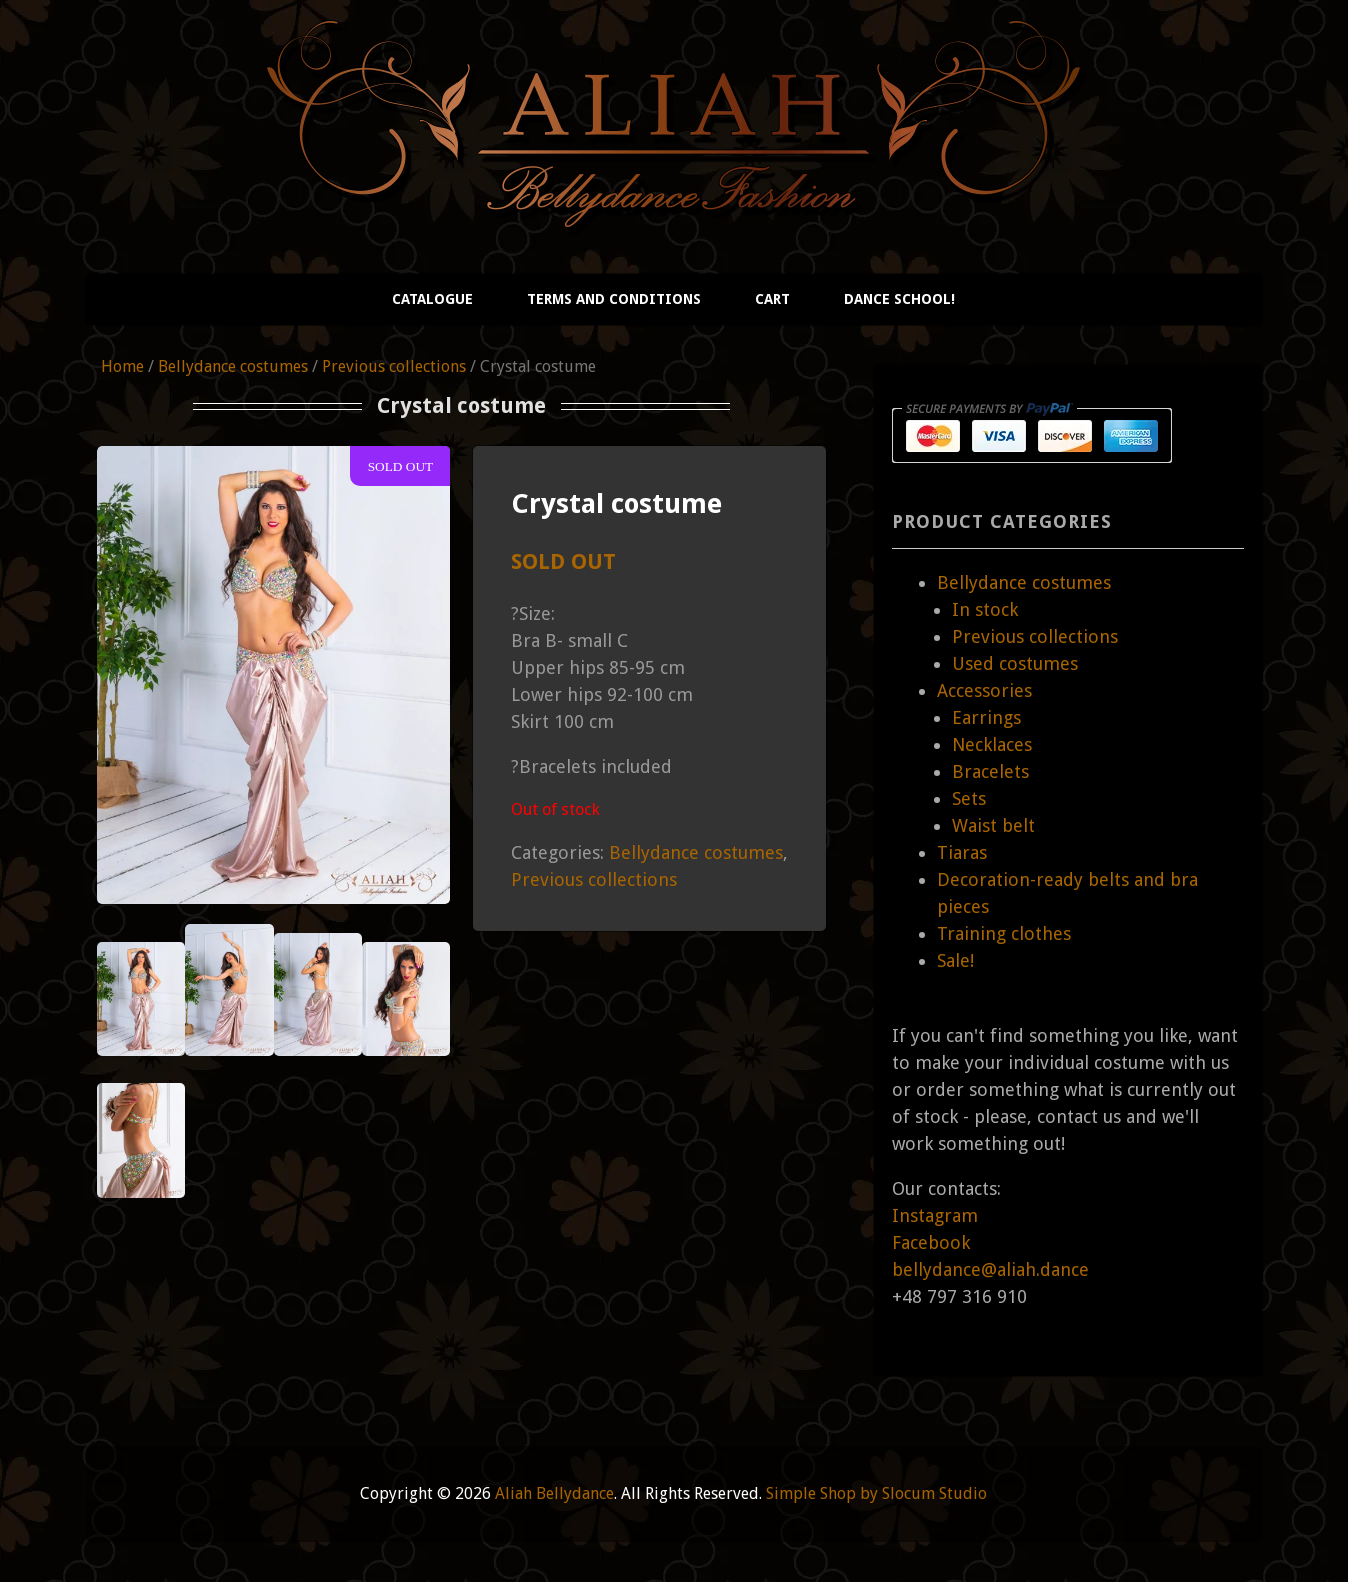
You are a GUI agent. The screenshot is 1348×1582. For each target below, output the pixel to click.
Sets (969, 798)
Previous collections (394, 366)
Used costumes (1015, 663)
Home (122, 366)
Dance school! (899, 299)
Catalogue (432, 299)
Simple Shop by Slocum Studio (876, 1493)
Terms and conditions (614, 299)
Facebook (931, 1242)
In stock (985, 609)
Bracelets (990, 771)
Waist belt (993, 825)
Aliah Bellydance (554, 1493)
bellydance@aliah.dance (990, 1269)
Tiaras (962, 852)
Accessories (984, 690)
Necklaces (992, 744)
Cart (772, 299)
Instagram (935, 1215)
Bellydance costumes (233, 366)
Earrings (986, 717)
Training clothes (1004, 933)
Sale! (955, 960)
